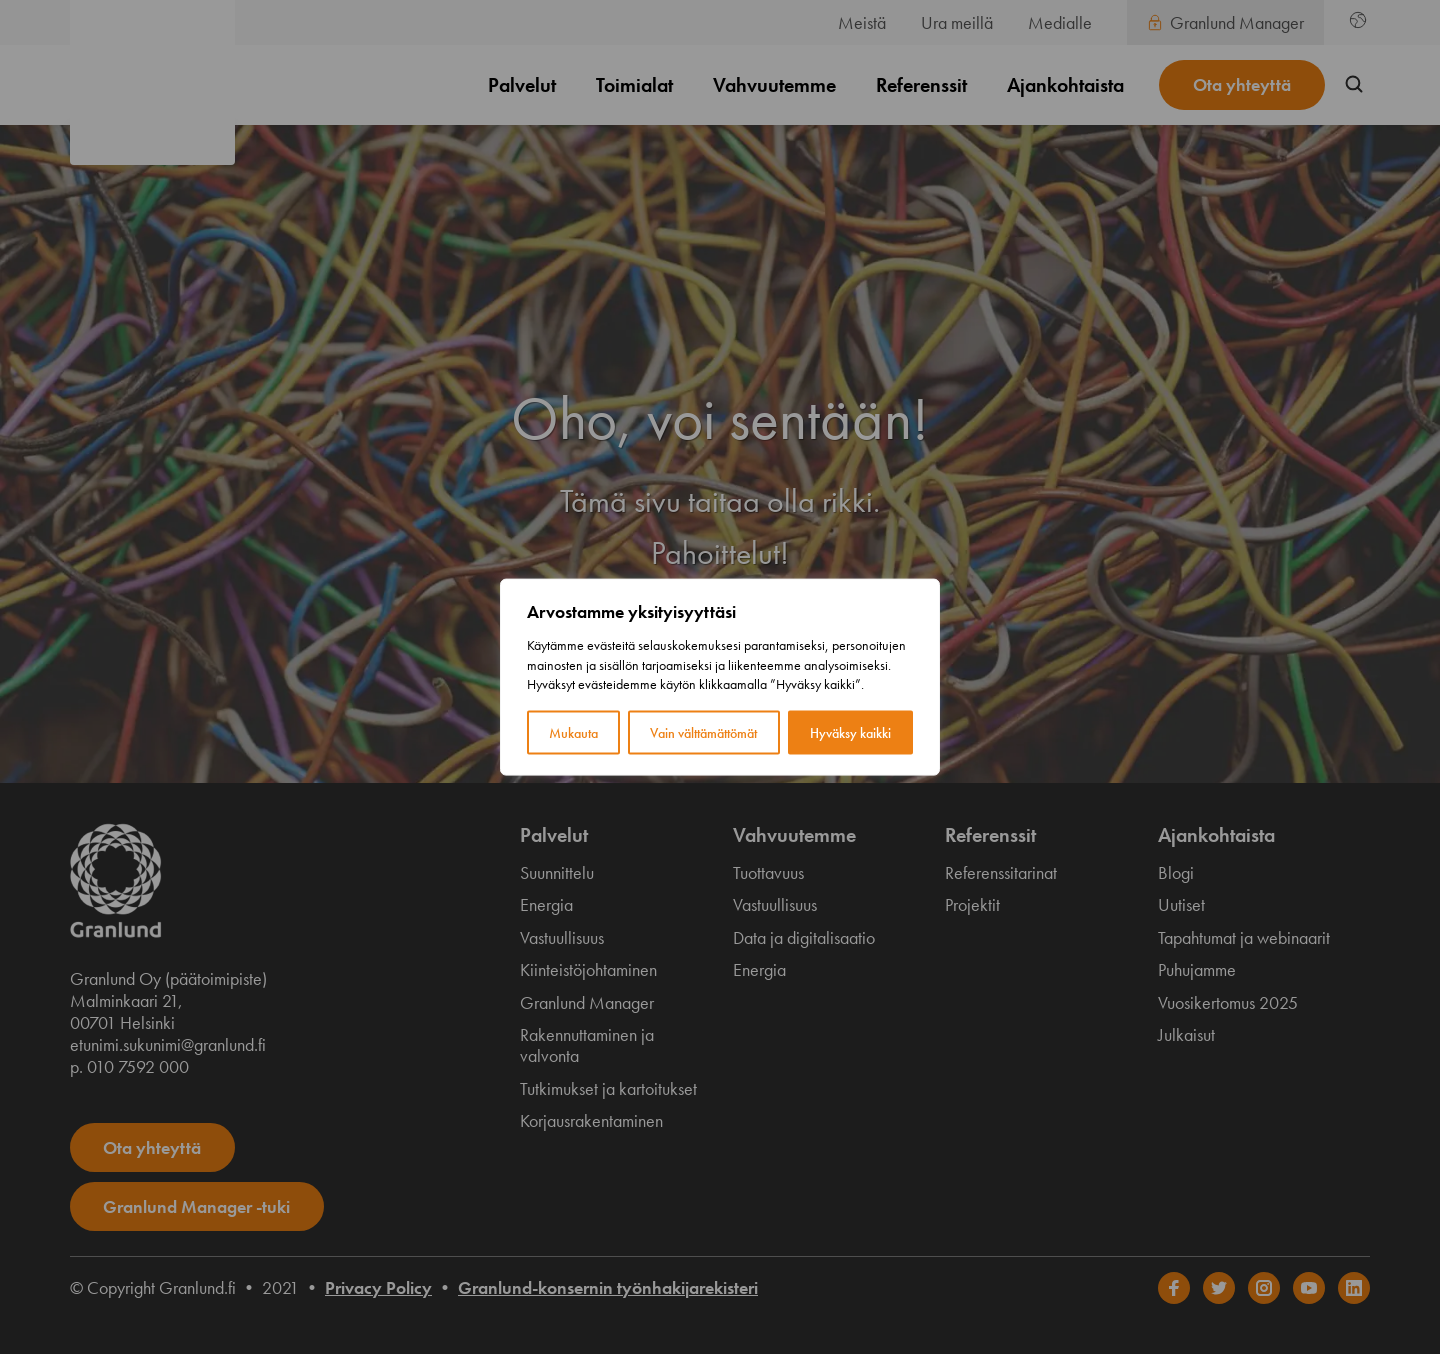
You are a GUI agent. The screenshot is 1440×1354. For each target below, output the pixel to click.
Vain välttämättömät (703, 732)
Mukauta (573, 732)
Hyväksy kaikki (850, 732)
